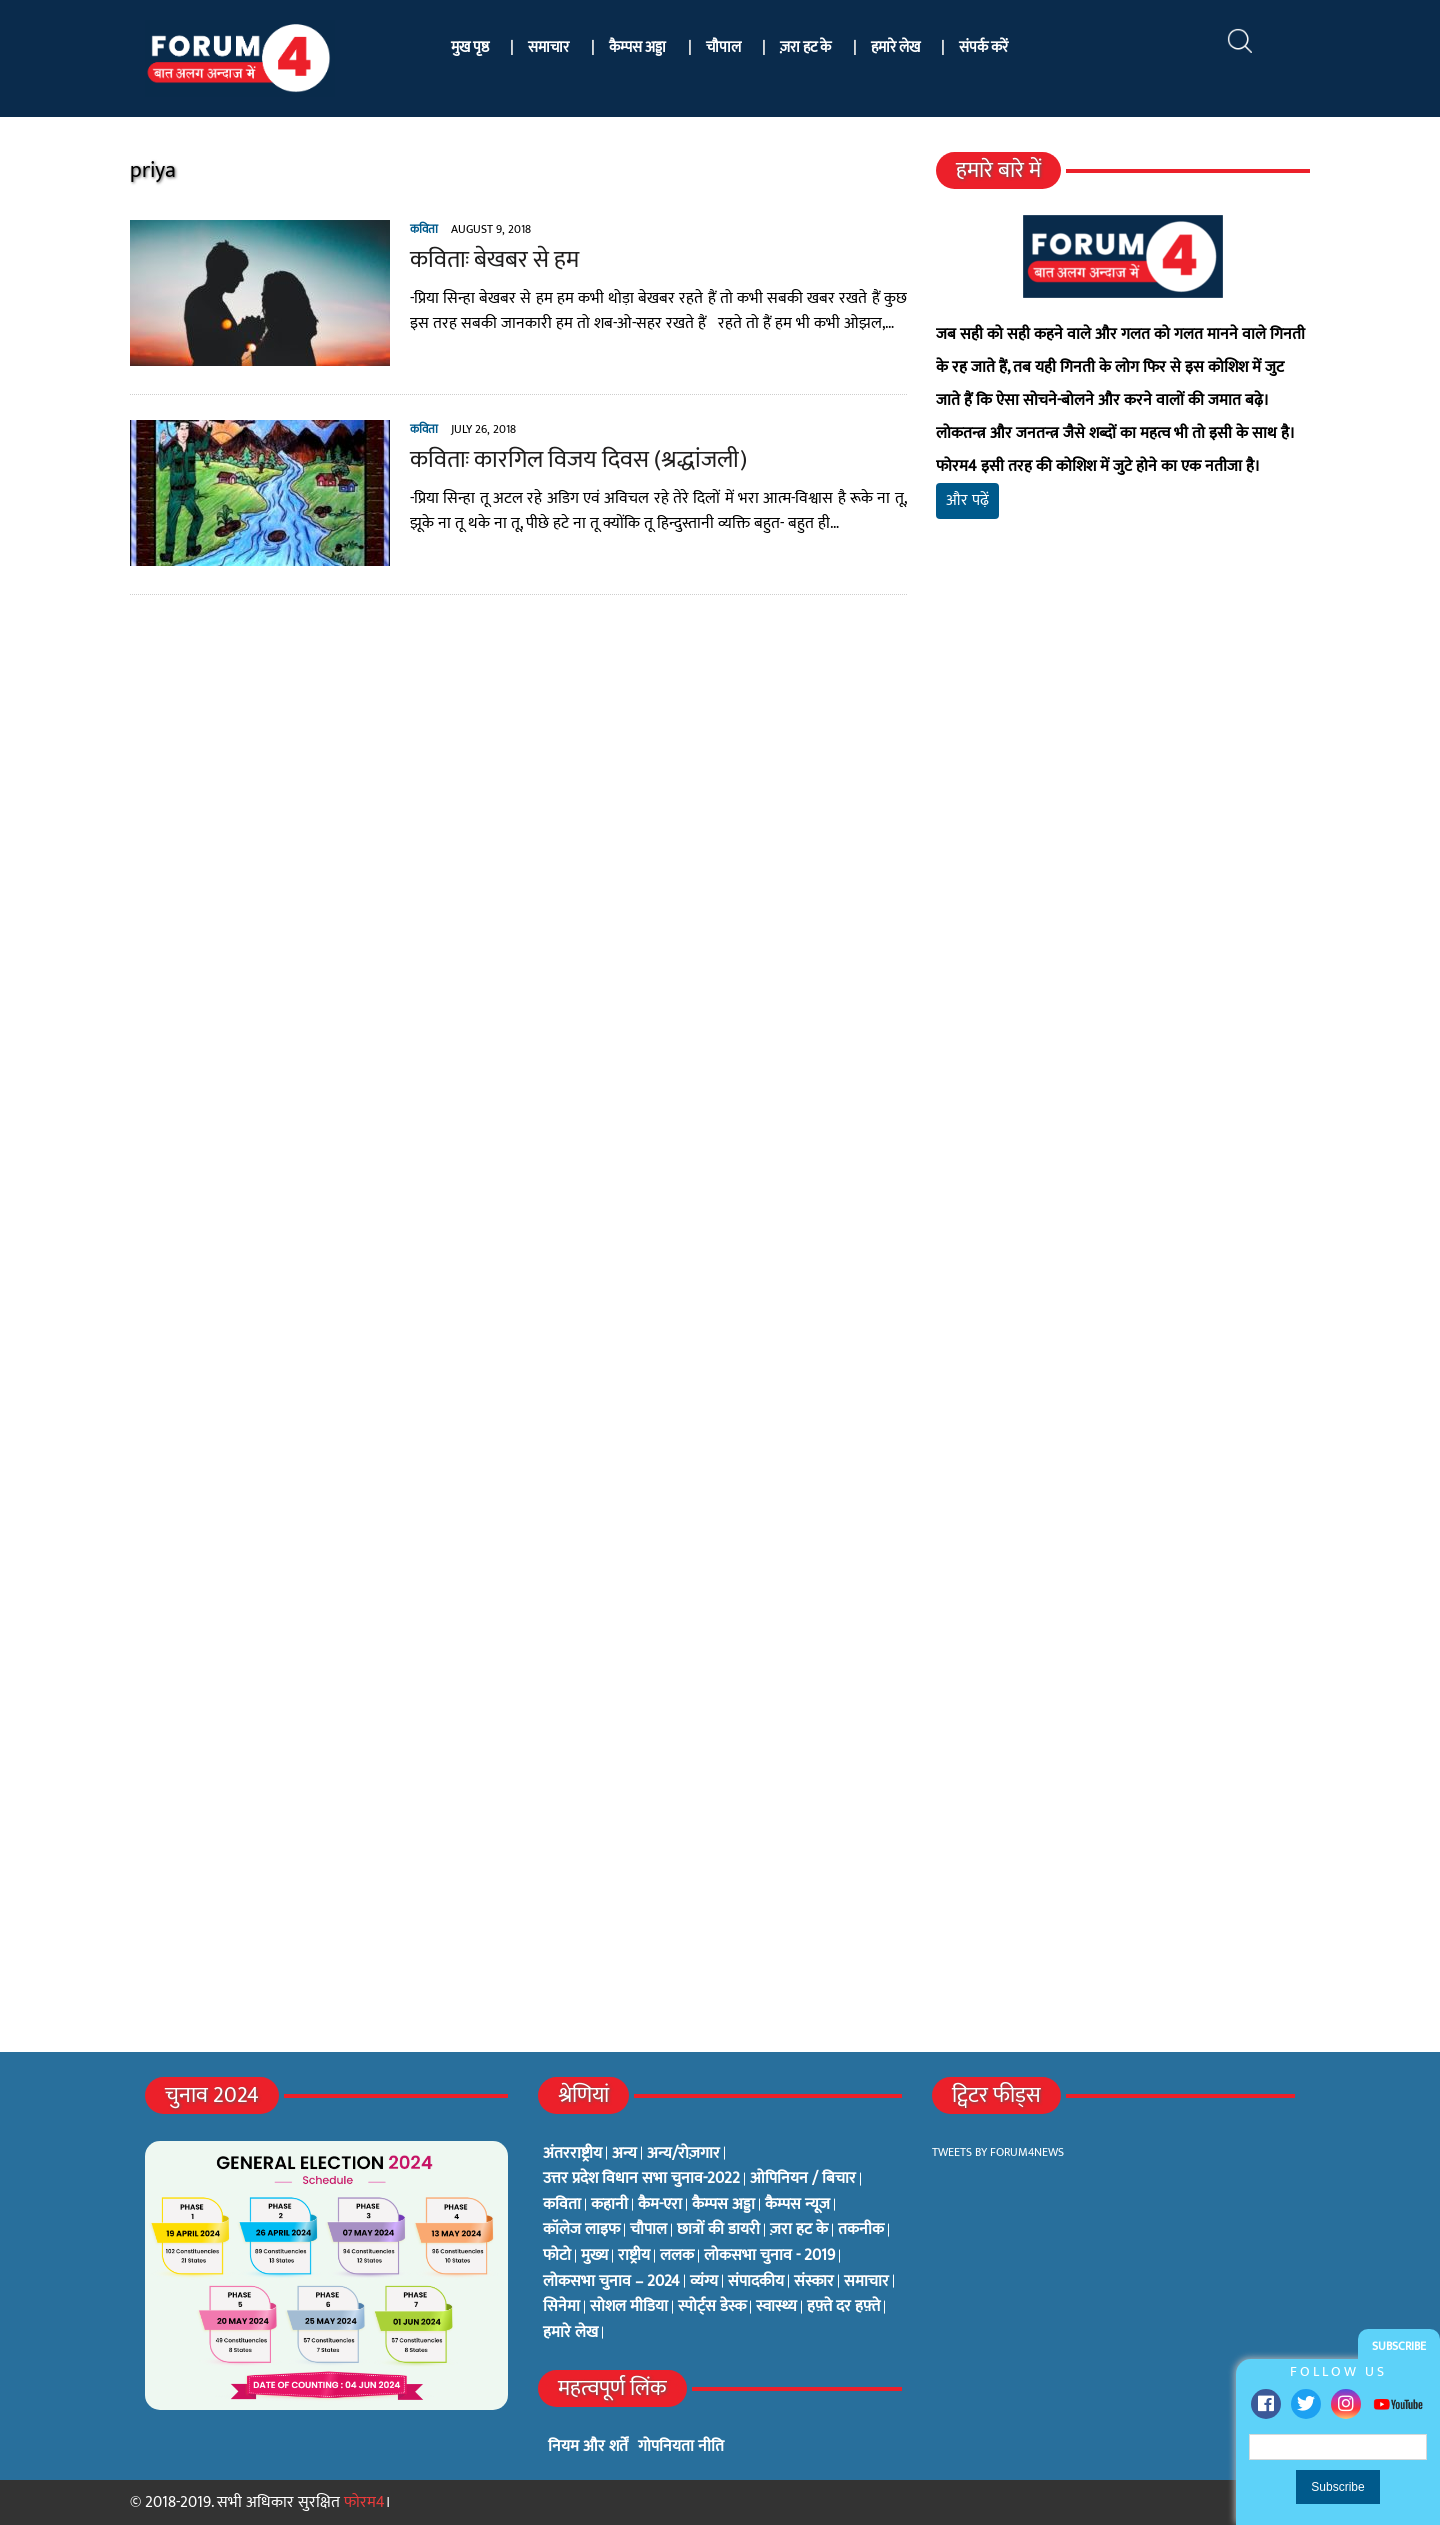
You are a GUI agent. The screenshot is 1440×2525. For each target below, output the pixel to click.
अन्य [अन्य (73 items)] (624, 2154)
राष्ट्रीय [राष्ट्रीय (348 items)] (634, 2256)
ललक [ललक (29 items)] (677, 2256)
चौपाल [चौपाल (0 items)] (648, 2230)
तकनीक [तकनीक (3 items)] (861, 2230)
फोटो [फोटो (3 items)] (557, 2256)
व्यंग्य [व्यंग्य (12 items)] (704, 2282)
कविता (424, 229)
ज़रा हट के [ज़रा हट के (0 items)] (799, 2230)
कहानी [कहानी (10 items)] (609, 2205)
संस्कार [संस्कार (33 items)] (814, 2282)
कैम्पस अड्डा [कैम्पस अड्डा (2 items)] (723, 2205)
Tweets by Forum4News (998, 2152)
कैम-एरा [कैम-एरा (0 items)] (660, 2205)
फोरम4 (364, 2502)
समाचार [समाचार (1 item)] (866, 2282)
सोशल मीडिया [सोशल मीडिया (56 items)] (629, 2307)
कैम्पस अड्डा (637, 47)
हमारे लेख (895, 47)
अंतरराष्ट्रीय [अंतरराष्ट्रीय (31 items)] (572, 2154)
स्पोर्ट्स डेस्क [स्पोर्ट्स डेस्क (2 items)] (712, 2307)
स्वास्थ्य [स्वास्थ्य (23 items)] (776, 2307)
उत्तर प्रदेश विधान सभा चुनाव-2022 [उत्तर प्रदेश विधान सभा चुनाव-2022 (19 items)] (641, 2179)
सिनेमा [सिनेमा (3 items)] (561, 2307)
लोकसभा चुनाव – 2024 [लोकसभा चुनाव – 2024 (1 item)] (611, 2282)
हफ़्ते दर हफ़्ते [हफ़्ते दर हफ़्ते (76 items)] (843, 2307)
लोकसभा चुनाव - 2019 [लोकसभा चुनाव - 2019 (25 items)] (769, 2256)
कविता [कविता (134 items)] (562, 2205)
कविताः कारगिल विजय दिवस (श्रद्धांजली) (578, 460)
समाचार (548, 47)
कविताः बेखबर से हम (494, 260)
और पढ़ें (967, 500)
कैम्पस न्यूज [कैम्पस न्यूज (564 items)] (797, 2205)
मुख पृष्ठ (470, 47)
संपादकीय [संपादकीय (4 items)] (756, 2282)
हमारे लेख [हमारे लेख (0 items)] (570, 2333)
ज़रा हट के (805, 47)
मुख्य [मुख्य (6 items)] (594, 2256)
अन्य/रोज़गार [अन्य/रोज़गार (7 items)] (683, 2154)
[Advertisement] (1123, 770)
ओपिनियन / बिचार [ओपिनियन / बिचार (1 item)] (803, 2179)
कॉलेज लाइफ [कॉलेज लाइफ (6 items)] (581, 2230)
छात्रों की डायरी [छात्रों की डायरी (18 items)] (718, 2230)
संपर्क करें (983, 47)
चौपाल (723, 47)
